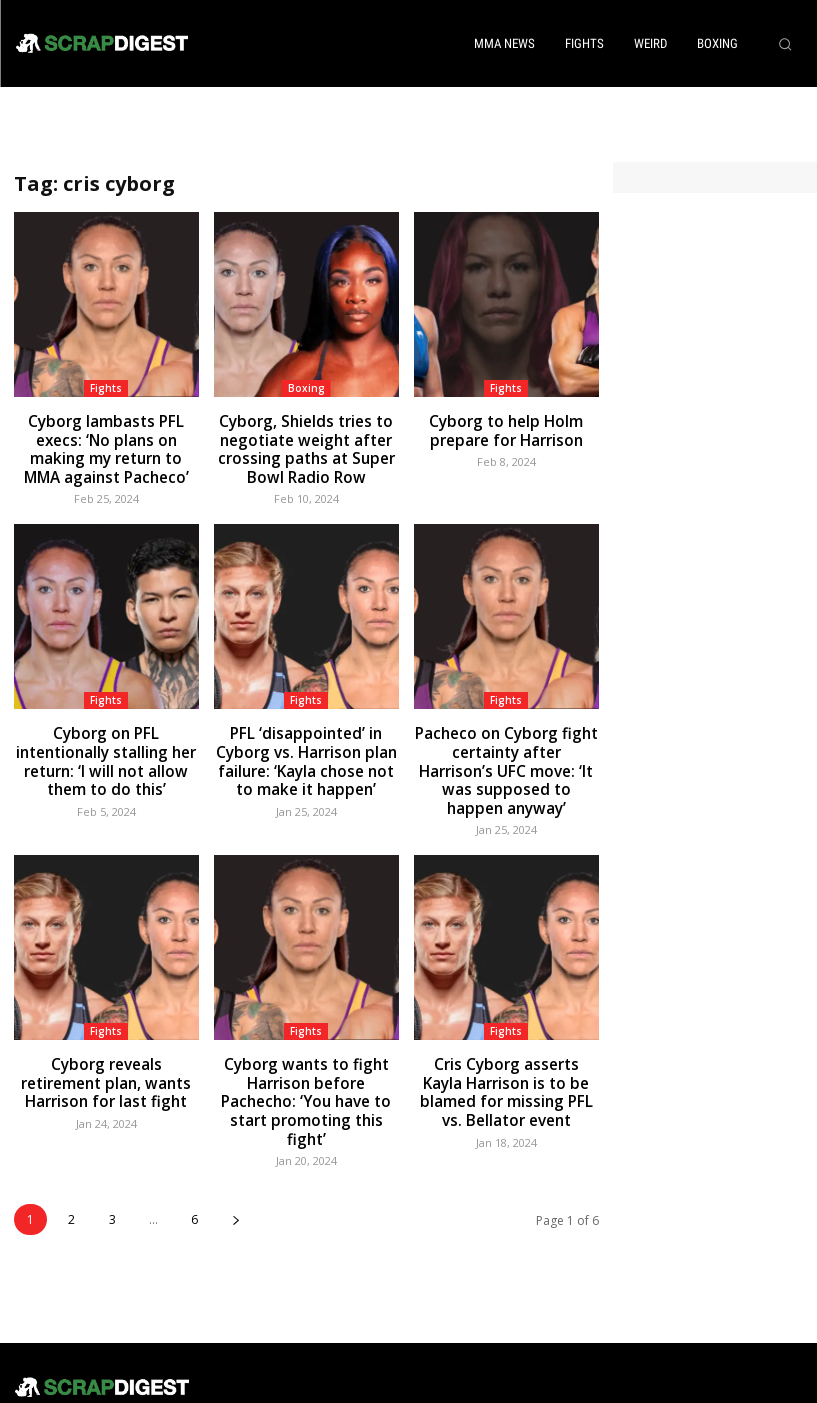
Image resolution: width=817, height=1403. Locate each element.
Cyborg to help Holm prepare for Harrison (506, 427)
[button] (785, 44)
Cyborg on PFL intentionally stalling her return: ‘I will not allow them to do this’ (106, 734)
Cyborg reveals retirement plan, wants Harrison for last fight (106, 1035)
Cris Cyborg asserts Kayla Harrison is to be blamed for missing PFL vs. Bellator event (506, 1043)
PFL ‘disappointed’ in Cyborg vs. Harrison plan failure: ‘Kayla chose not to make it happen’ (306, 742)
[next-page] (235, 1146)
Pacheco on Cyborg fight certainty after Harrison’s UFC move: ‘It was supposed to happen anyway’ (506, 742)
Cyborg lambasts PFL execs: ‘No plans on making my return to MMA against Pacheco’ (106, 442)
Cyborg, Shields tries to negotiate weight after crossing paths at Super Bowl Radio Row (306, 442)
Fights (106, 388)
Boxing (306, 388)
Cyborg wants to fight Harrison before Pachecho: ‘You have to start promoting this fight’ (306, 1043)
